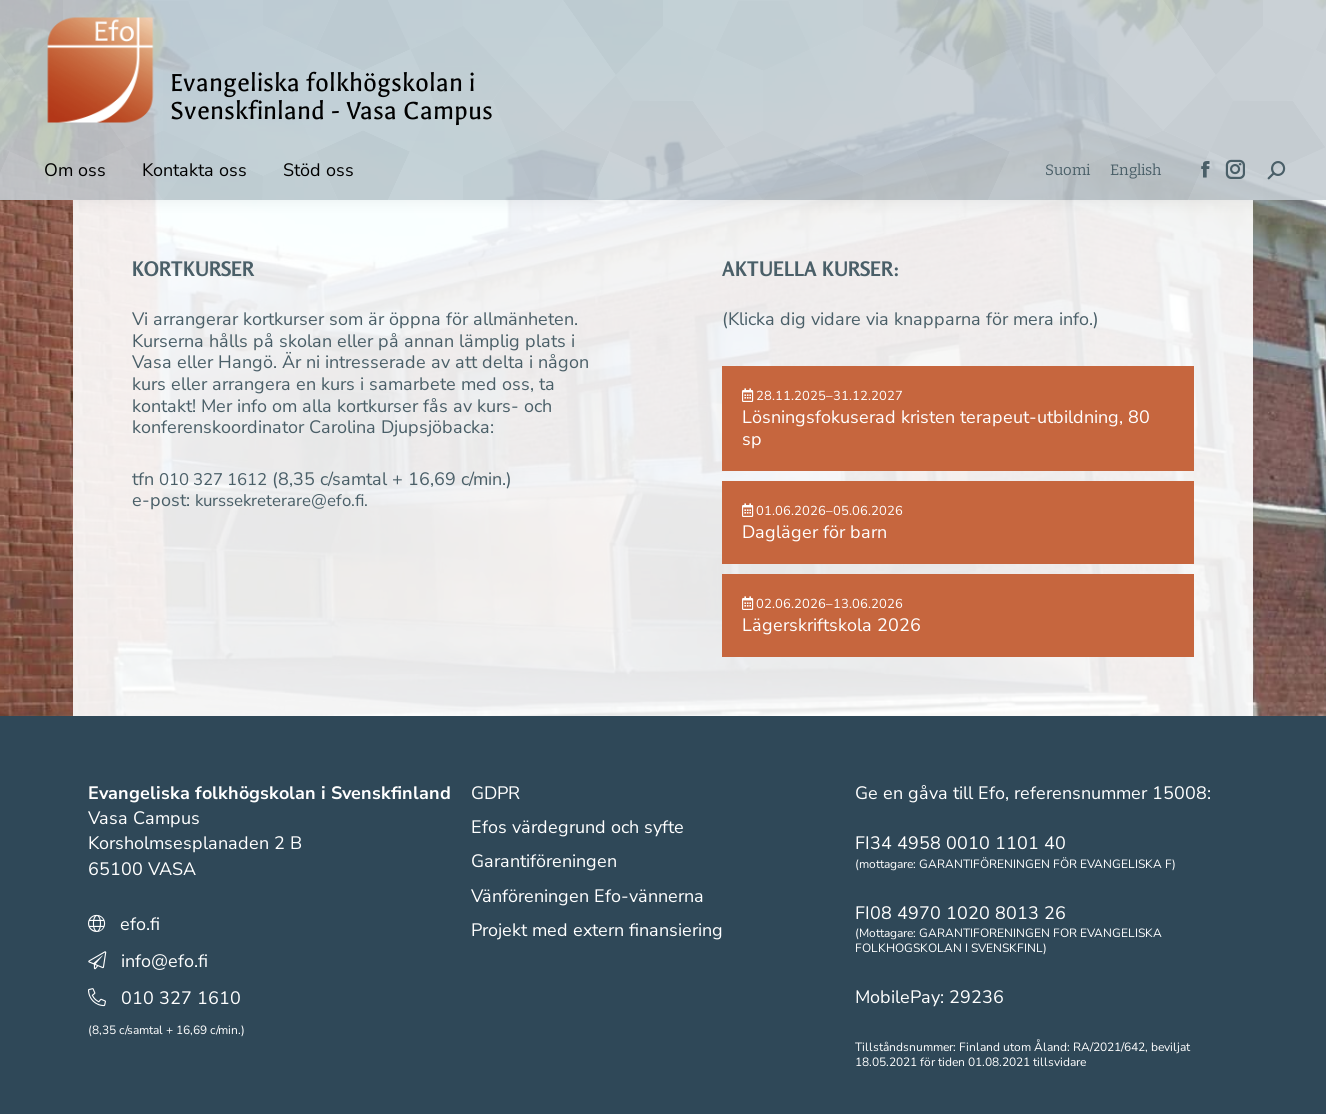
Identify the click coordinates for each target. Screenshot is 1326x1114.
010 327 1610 (181, 998)
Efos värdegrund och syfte (577, 827)
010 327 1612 (219, 479)
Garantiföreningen (544, 861)
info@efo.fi (164, 961)
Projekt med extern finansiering (597, 930)
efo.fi (140, 924)
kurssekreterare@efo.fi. (288, 500)
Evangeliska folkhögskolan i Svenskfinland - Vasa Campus (331, 97)
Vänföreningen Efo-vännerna (587, 896)
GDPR (495, 793)
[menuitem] (1067, 170)
